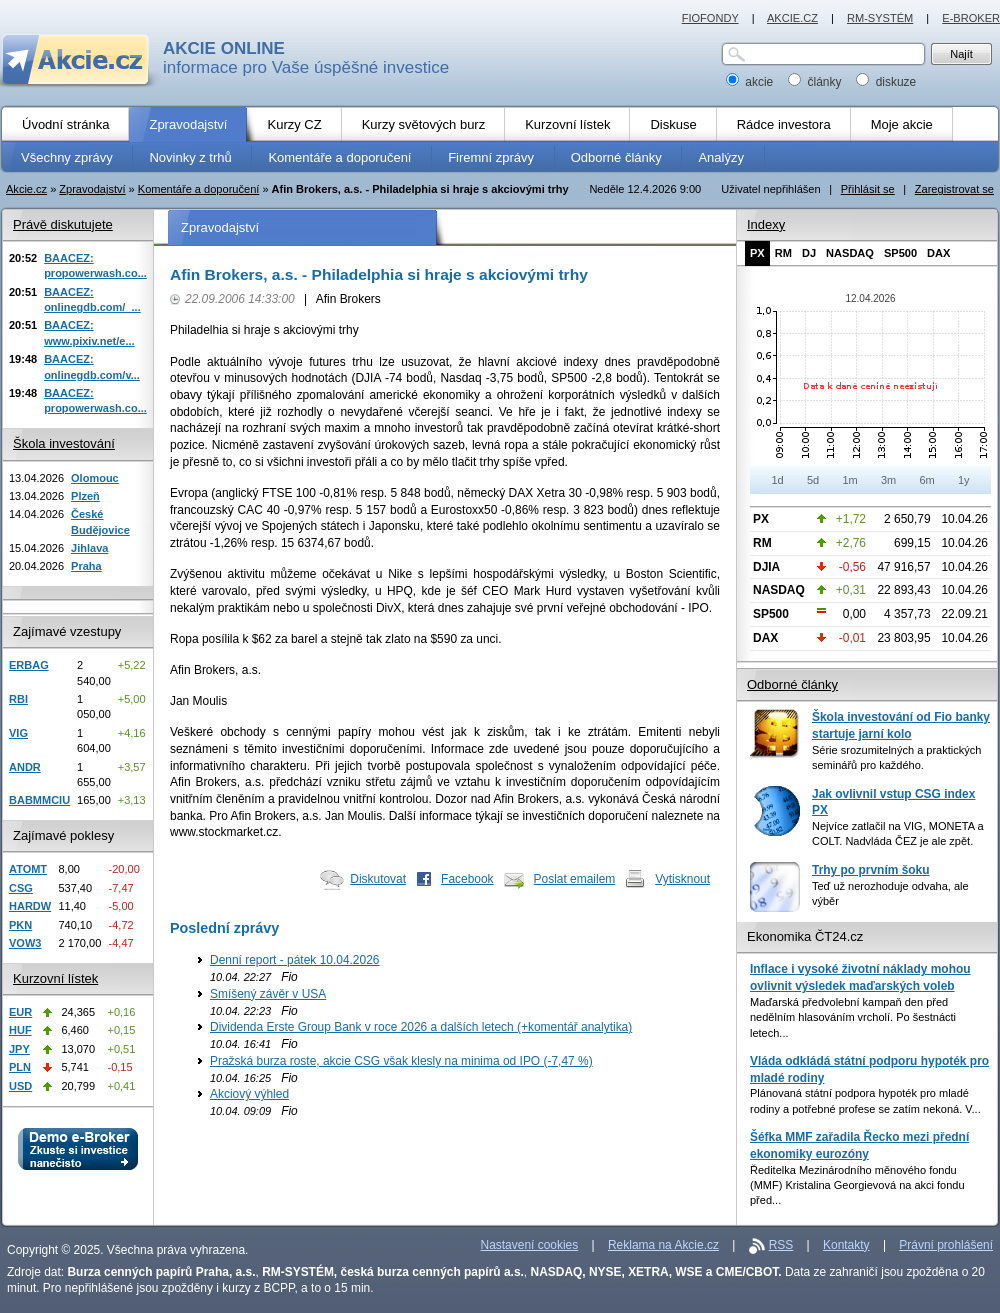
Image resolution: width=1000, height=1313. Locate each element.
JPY (19, 1049)
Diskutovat (378, 879)
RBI (18, 699)
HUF (20, 1030)
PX (757, 253)
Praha (86, 566)
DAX (938, 253)
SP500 (900, 253)
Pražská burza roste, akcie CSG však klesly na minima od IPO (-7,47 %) (401, 1061)
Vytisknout (682, 879)
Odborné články (792, 684)
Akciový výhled (249, 1094)
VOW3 (25, 943)
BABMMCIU (39, 800)
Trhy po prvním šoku (871, 870)
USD (20, 1086)
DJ (809, 253)
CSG (21, 888)
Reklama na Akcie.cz (663, 1245)
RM (783, 253)
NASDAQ (850, 253)
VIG (18, 733)
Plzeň (85, 496)
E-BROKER (971, 18)
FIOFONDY (710, 18)
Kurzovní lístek (55, 978)
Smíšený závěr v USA (268, 994)
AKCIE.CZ (792, 18)
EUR (20, 1012)
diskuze (886, 82)
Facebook (467, 879)
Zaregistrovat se (954, 189)
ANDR (25, 767)
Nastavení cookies (530, 1245)
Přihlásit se (868, 189)
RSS (781, 1245)
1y (964, 480)
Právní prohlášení (946, 1245)
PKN (20, 925)
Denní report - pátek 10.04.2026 (294, 960)
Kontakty (846, 1245)
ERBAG (29, 665)
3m (888, 480)
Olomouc (95, 478)
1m (849, 480)
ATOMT (28, 869)
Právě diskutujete (63, 224)
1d (777, 480)
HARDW (30, 906)
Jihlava (89, 548)
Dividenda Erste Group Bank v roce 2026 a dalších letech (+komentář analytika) (421, 1027)
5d (813, 480)
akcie (751, 82)
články (816, 82)
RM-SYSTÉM (880, 18)
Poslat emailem (575, 879)
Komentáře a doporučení (199, 189)
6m (926, 480)
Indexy (766, 224)
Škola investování (64, 443)
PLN (20, 1067)
